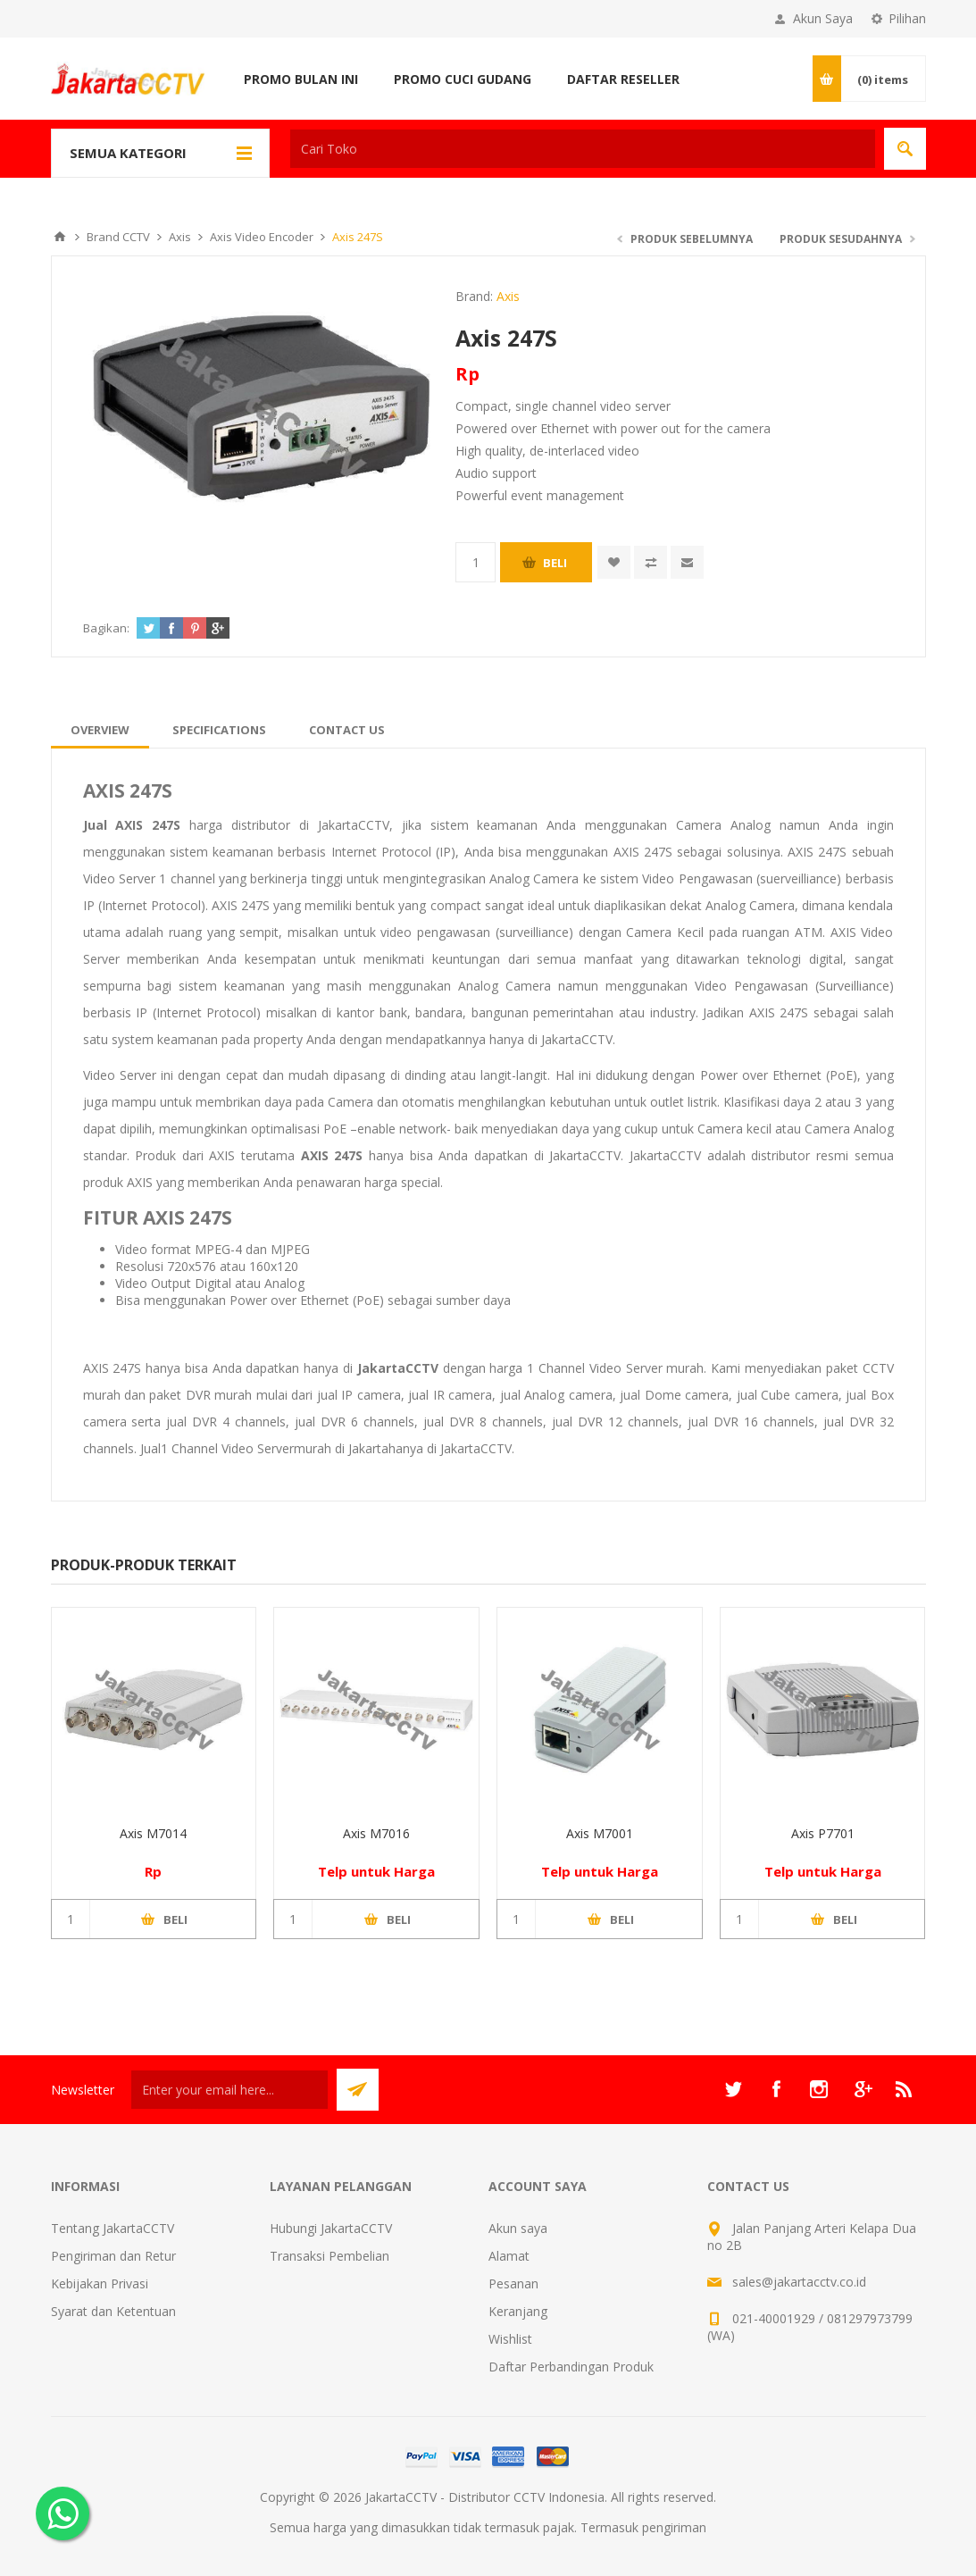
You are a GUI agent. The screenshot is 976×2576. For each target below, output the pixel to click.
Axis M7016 (376, 1833)
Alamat (509, 2255)
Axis (508, 296)
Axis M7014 (153, 1833)
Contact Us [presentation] (347, 730)
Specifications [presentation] (219, 730)
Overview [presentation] (100, 730)
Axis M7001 (599, 1833)
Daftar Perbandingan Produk (571, 2366)
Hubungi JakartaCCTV (331, 2228)
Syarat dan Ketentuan (113, 2311)
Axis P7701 (823, 1833)
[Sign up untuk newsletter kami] (229, 2089)
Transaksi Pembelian (329, 2255)
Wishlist (510, 2338)
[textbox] (582, 149)
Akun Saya (823, 18)
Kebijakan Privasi (99, 2283)
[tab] (100, 730)
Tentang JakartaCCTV (112, 2228)
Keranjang (517, 2311)
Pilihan (907, 18)
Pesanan (513, 2283)
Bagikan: (106, 628)
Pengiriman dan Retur (113, 2255)
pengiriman (674, 2527)
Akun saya (517, 2228)
